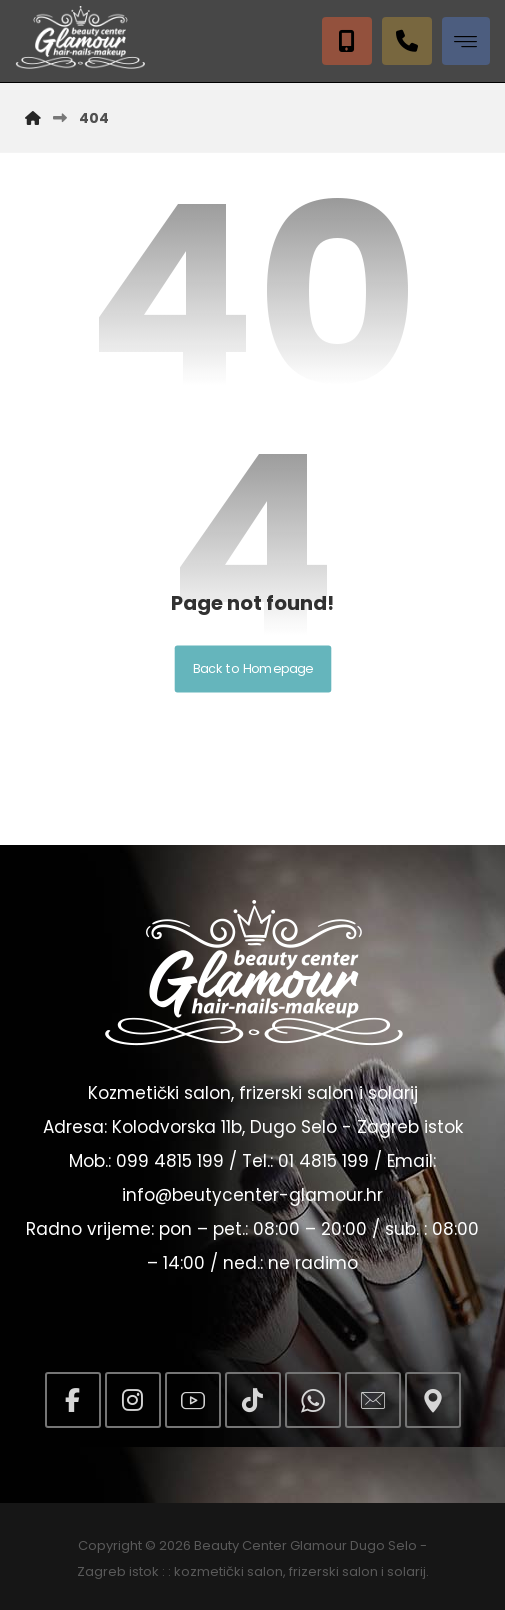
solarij (406, 1571)
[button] (466, 41)
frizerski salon (333, 1571)
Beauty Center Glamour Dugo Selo (305, 1545)
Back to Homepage (252, 669)
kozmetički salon (228, 1571)
